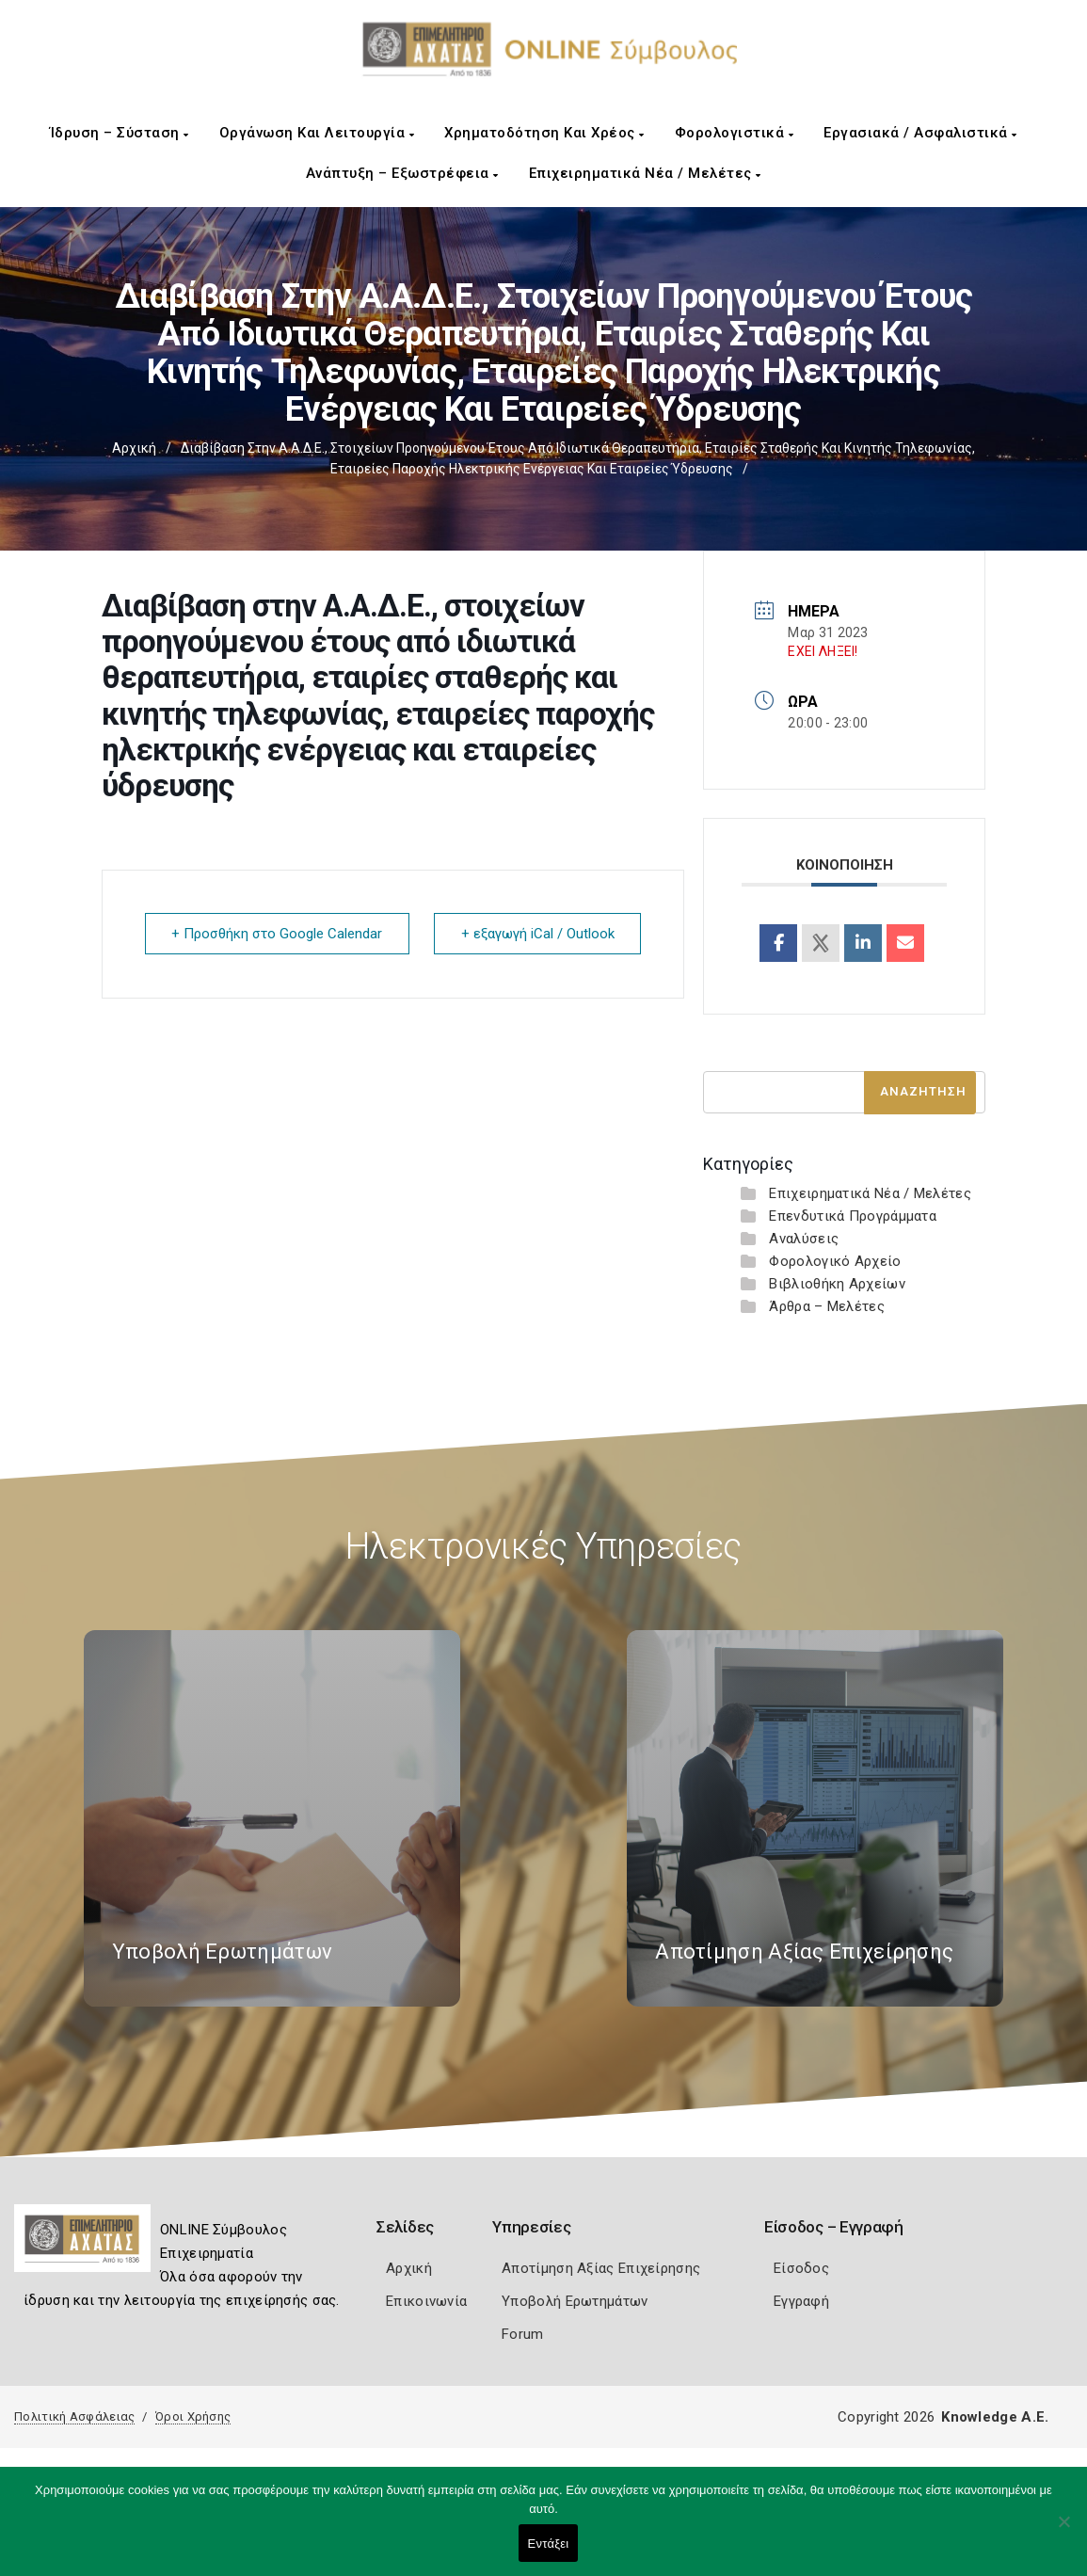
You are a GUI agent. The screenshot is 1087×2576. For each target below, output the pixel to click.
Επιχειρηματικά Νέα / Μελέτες (645, 173)
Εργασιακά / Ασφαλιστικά (920, 132)
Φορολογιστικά (734, 132)
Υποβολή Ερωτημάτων (574, 2301)
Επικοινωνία (426, 2301)
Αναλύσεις (804, 1238)
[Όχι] (1063, 2531)
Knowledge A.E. (994, 2416)
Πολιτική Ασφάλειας (74, 2416)
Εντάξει (548, 2543)
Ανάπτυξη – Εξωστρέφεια (402, 173)
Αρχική (134, 448)
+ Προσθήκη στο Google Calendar (277, 933)
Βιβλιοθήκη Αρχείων (836, 1283)
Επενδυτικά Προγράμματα (852, 1216)
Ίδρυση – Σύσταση (119, 132)
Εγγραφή (801, 2301)
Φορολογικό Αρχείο (835, 1261)
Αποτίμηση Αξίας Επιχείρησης (601, 2268)
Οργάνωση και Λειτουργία (317, 132)
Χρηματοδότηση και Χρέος (544, 132)
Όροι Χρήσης (193, 2416)
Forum (523, 2334)
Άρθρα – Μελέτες (827, 1306)
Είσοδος (801, 2268)
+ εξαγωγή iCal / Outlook (537, 933)
